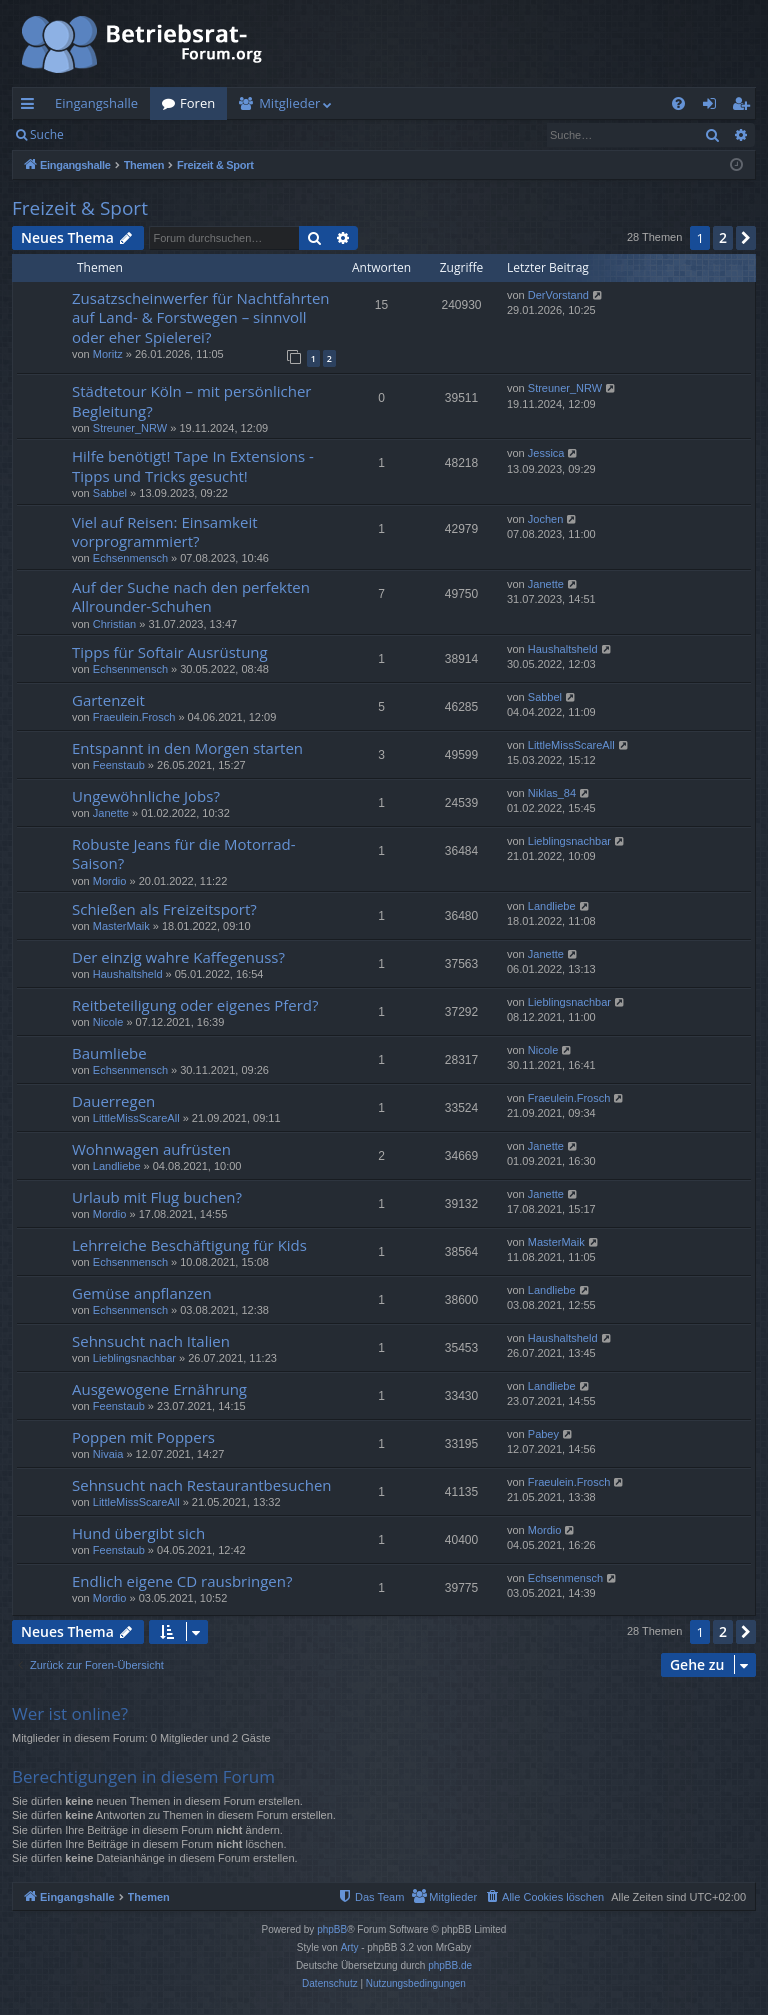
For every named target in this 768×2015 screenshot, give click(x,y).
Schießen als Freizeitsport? (164, 909)
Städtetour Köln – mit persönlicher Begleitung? (191, 400)
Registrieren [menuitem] (745, 107)
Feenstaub (119, 765)
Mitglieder (289, 103)
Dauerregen (113, 1101)
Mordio (110, 881)
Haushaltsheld (563, 649)
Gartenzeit (108, 700)
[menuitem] (678, 103)
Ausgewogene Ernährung (159, 1389)
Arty (350, 1947)
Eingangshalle (96, 103)
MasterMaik (121, 926)
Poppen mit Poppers (143, 1437)
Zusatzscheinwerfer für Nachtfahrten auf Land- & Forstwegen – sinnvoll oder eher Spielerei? (201, 317)
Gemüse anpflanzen (142, 1293)
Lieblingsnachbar (569, 841)
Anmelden (121, 134)
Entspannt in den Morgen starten (187, 748)
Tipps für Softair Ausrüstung (170, 652)
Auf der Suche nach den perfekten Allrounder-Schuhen (191, 596)
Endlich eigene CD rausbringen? (182, 1581)
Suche (47, 134)
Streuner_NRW (130, 428)
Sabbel (110, 493)
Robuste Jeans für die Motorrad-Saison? (184, 853)
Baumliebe (109, 1053)
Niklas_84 (552, 793)
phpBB (332, 1929)
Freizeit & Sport (80, 208)
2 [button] (723, 237)
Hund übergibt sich (138, 1533)
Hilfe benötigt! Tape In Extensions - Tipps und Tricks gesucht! (193, 465)
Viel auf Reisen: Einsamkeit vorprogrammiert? (165, 531)
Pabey (543, 1434)
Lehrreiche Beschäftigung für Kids (189, 1245)
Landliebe (552, 906)
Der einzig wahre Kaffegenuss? (178, 957)
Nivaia (108, 1454)
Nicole (108, 1022)
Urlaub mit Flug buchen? (157, 1197)
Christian (114, 624)
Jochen (545, 519)
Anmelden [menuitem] (715, 107)
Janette (546, 584)
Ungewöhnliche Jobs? (146, 796)
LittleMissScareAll (571, 745)
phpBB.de (450, 1965)
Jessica (546, 453)
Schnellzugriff (31, 107)
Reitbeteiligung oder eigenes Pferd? (195, 1005)
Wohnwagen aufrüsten (151, 1149)
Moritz (108, 354)
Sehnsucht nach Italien (151, 1341)
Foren (197, 103)
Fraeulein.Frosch (134, 717)
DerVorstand (558, 295)
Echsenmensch (130, 558)
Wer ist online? (70, 1713)
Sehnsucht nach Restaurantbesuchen (202, 1485)
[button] (746, 238)
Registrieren (212, 134)
